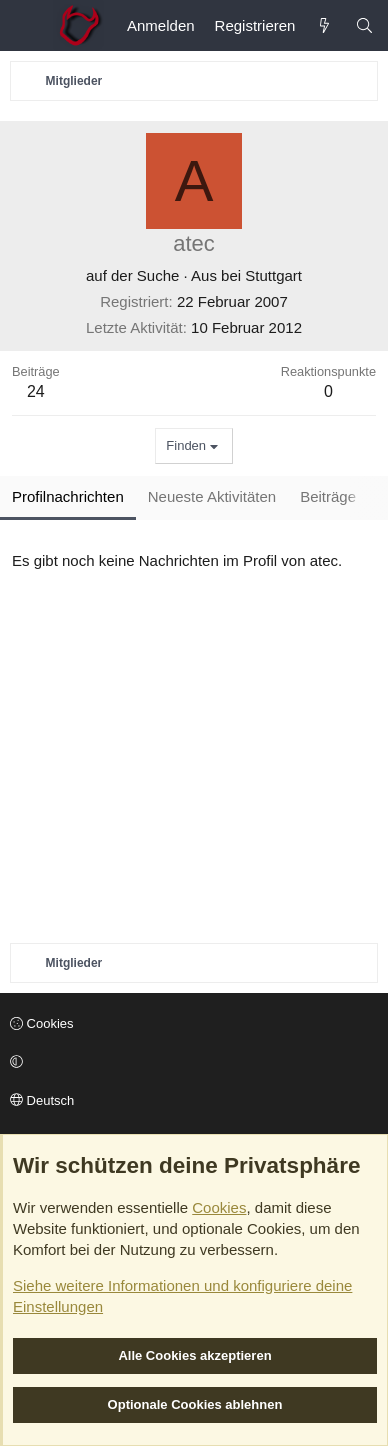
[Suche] (364, 25)
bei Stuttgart (261, 275)
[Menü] (26, 26)
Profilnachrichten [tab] (68, 496)
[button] (191, 1062)
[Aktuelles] (324, 25)
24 (36, 391)
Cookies (42, 1023)
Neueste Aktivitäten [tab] (212, 496)
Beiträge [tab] (328, 496)
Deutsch (42, 1100)
